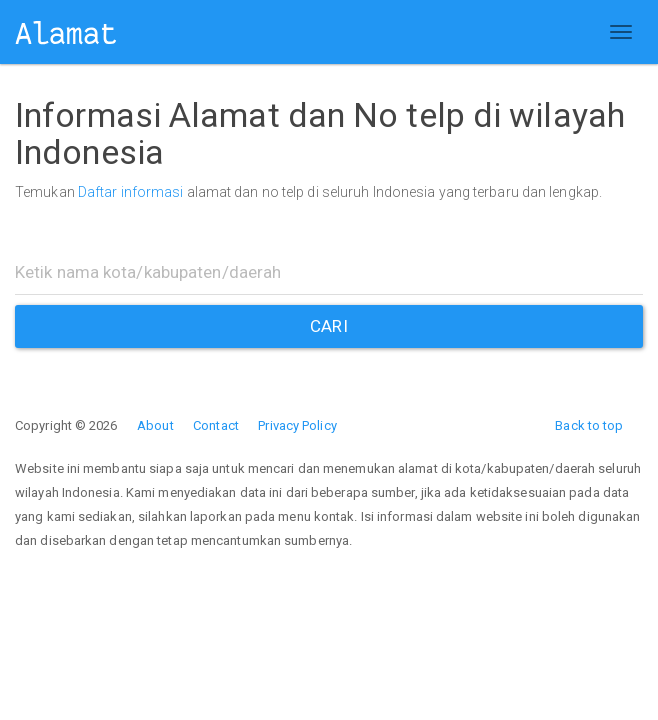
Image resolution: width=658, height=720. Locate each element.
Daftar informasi (131, 192)
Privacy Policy (297, 425)
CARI (328, 326)
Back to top (589, 425)
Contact (216, 425)
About (155, 425)
